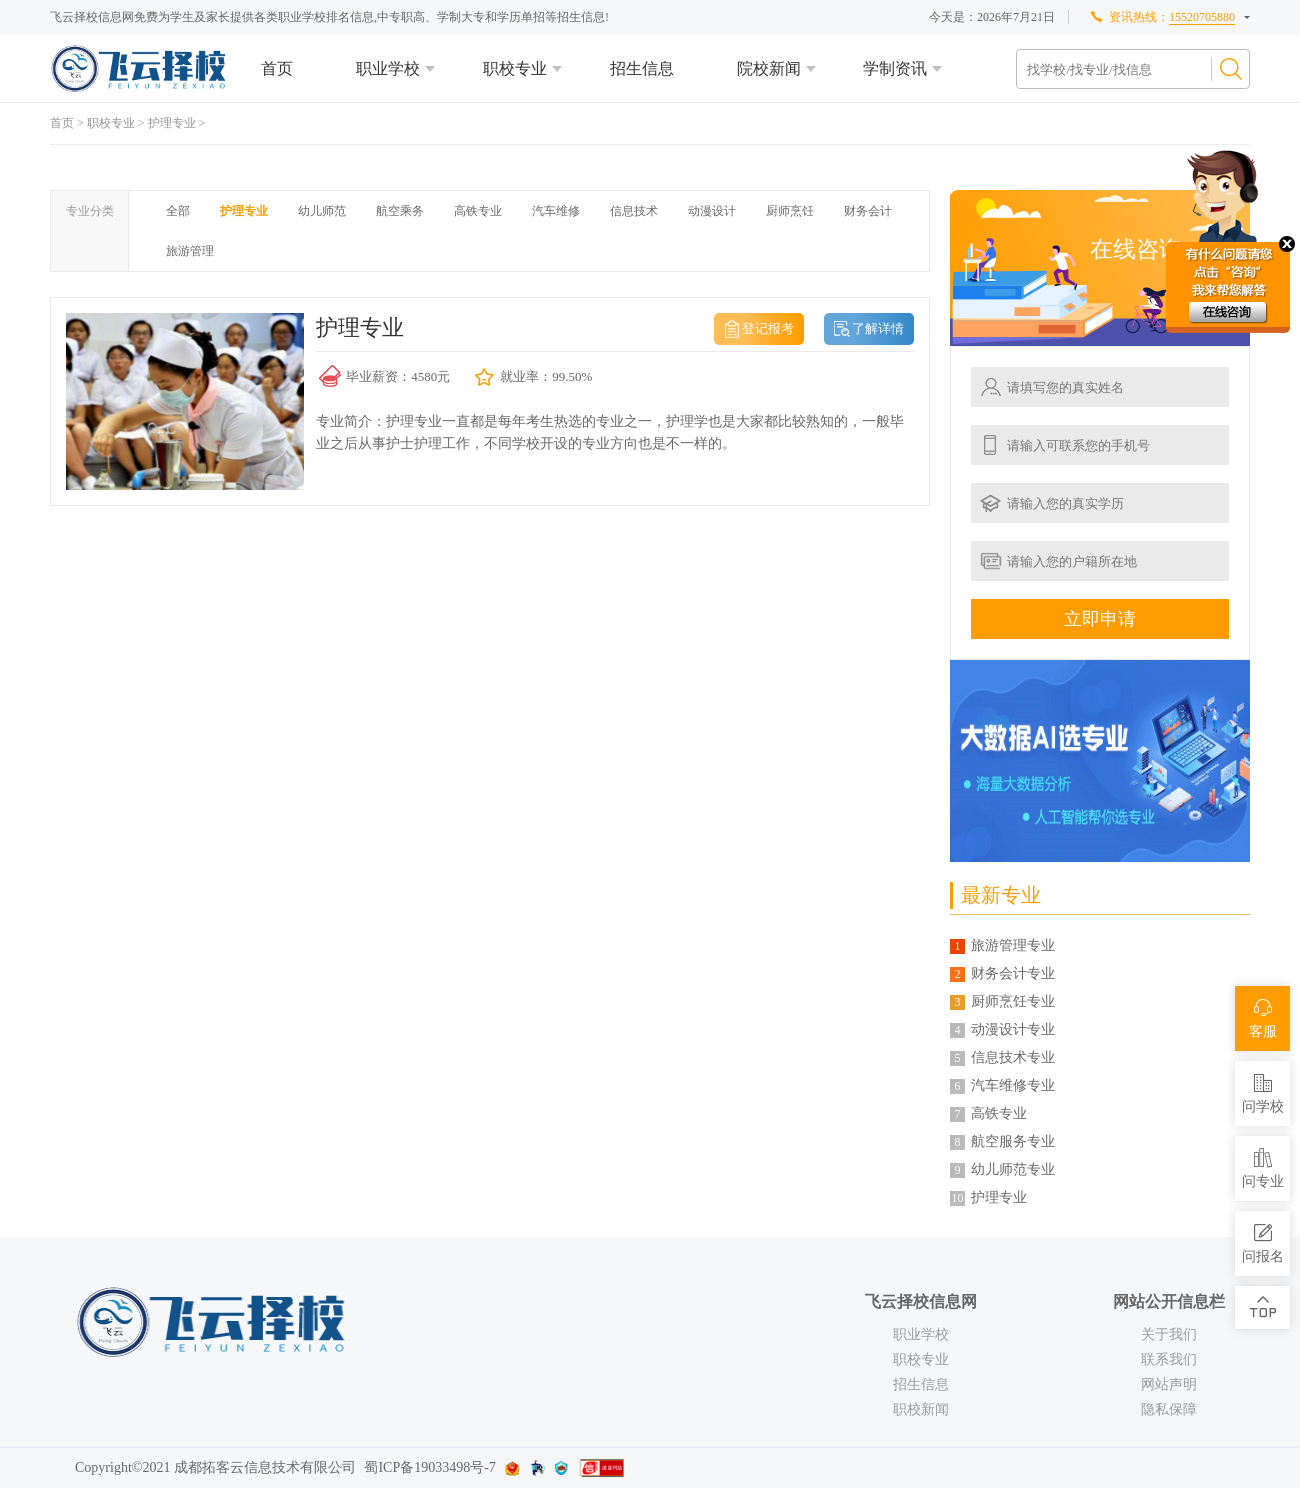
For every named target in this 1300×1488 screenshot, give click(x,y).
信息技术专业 (1013, 1057)
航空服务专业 (1013, 1141)
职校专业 (515, 68)
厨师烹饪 (790, 211)
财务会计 (868, 211)
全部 (178, 211)
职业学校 (388, 68)
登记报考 (768, 328)
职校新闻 (921, 1409)
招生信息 (642, 68)
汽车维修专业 (1013, 1085)
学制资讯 (895, 68)
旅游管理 (190, 251)
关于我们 (1169, 1334)
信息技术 (634, 211)
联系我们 (1169, 1359)
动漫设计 (712, 211)
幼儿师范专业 (1013, 1169)
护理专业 (172, 123)
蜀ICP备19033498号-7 (429, 1467)
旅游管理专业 (1013, 945)
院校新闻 (769, 68)
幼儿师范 (322, 211)
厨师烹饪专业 (1013, 1001)
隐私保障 (1169, 1409)
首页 (277, 68)
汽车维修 (556, 211)
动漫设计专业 (1013, 1029)
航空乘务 (400, 211)
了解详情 (878, 328)
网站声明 (1169, 1384)
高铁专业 (478, 211)
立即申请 (1100, 619)
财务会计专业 (1013, 973)
